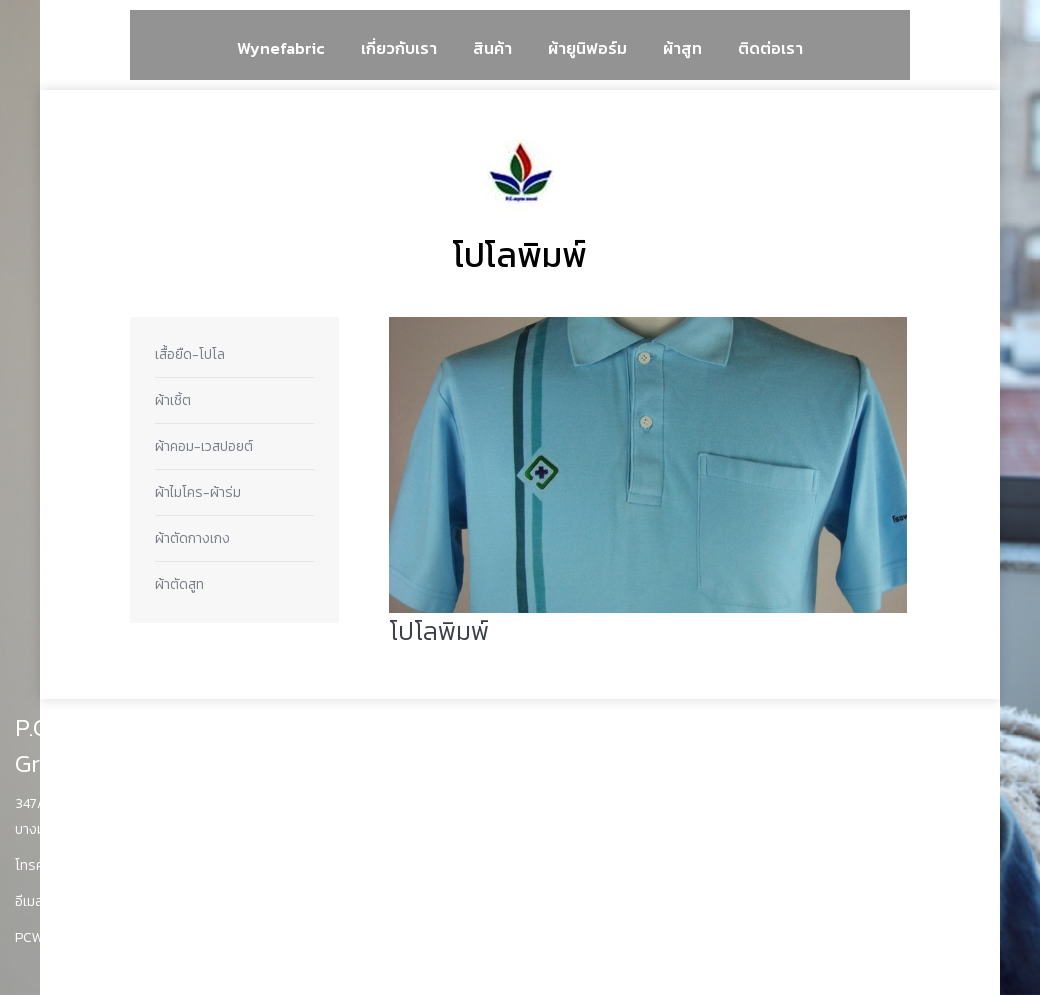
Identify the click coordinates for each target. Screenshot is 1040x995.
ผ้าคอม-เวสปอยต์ (204, 446)
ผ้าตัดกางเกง (192, 538)
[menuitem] (281, 47)
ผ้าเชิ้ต (173, 400)
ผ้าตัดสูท (179, 584)
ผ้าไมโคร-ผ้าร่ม (198, 492)
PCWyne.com (56, 937)
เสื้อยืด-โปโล (190, 354)
